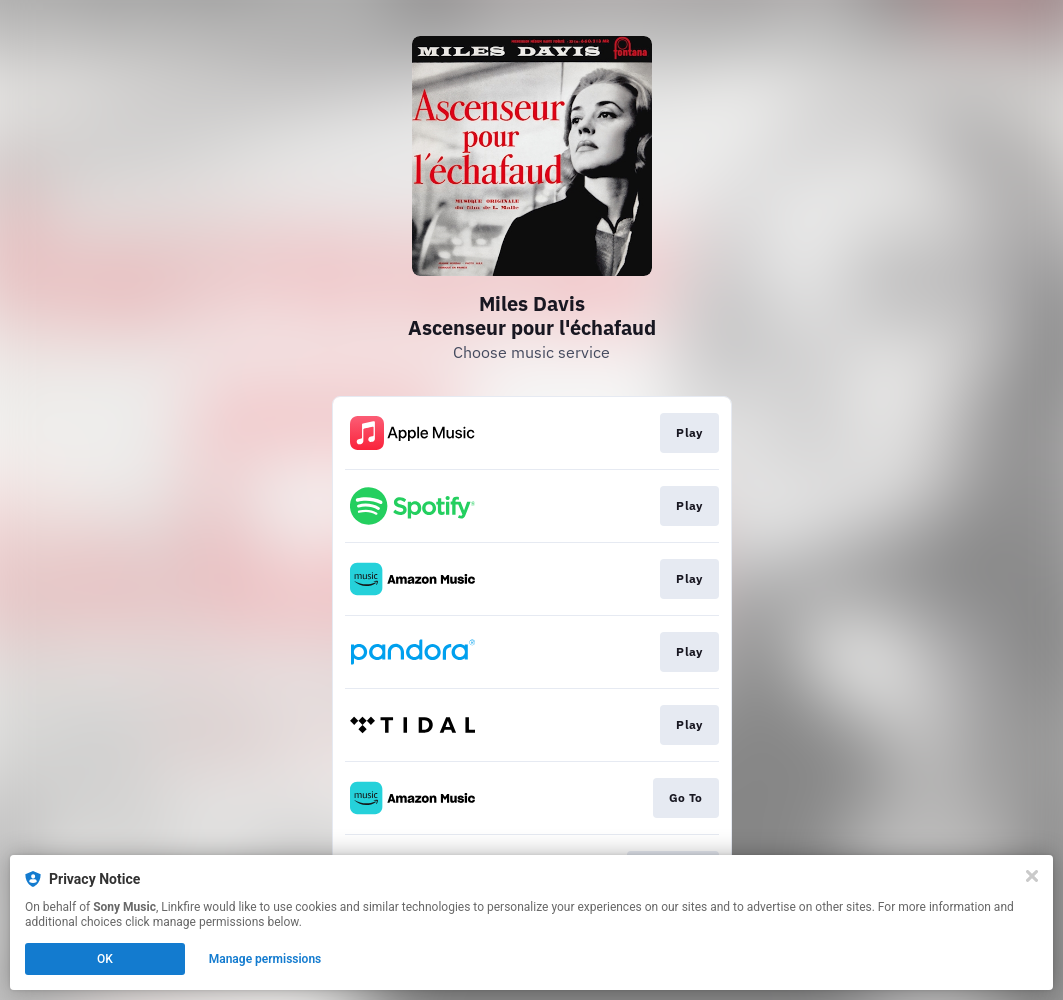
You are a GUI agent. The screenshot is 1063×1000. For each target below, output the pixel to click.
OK (105, 959)
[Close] (1032, 876)
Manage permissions (265, 959)
